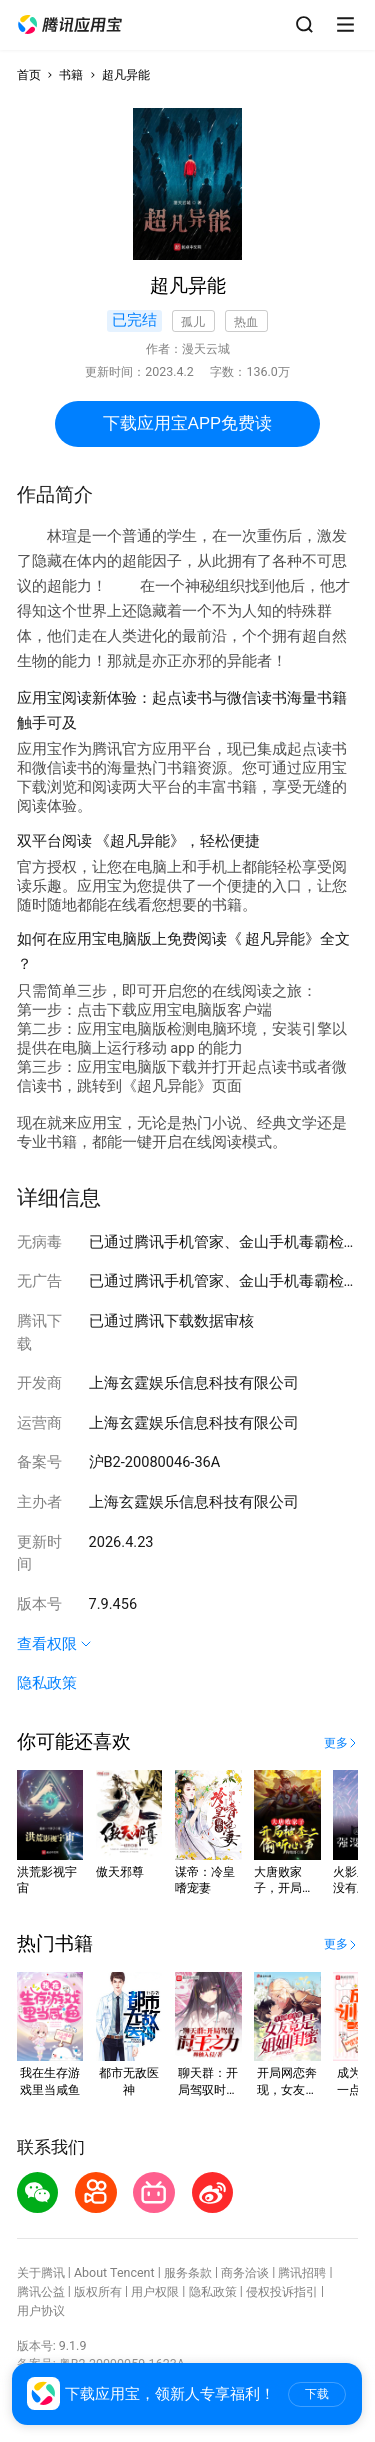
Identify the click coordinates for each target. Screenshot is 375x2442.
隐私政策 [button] (47, 1683)
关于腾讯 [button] (41, 2272)
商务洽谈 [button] (245, 2272)
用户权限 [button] (155, 2291)
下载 (317, 2394)
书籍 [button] (71, 74)
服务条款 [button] (188, 2272)
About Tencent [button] (114, 2272)
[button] (70, 25)
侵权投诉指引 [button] (282, 2291)
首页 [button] (29, 74)
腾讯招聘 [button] (302, 2272)
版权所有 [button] (98, 2291)
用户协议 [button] (41, 2310)
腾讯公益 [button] (41, 2291)
